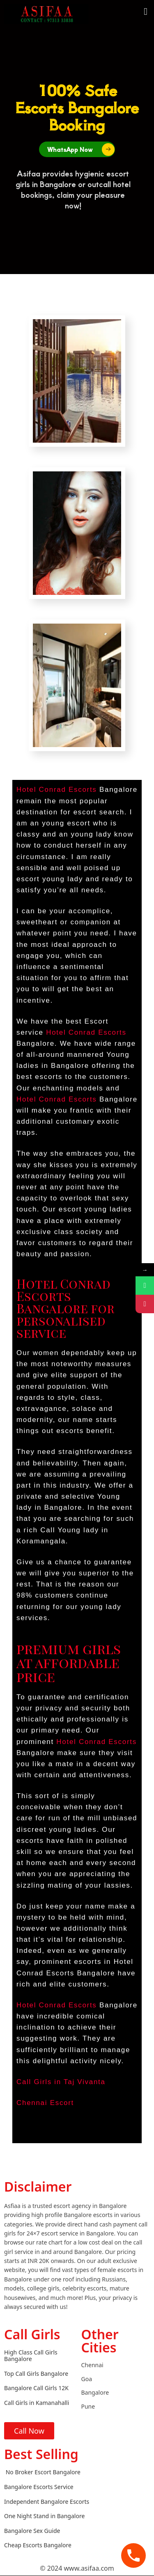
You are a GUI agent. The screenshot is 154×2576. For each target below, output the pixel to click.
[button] (145, 11)
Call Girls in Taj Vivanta (61, 2082)
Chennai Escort (45, 2103)
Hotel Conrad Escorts (56, 789)
